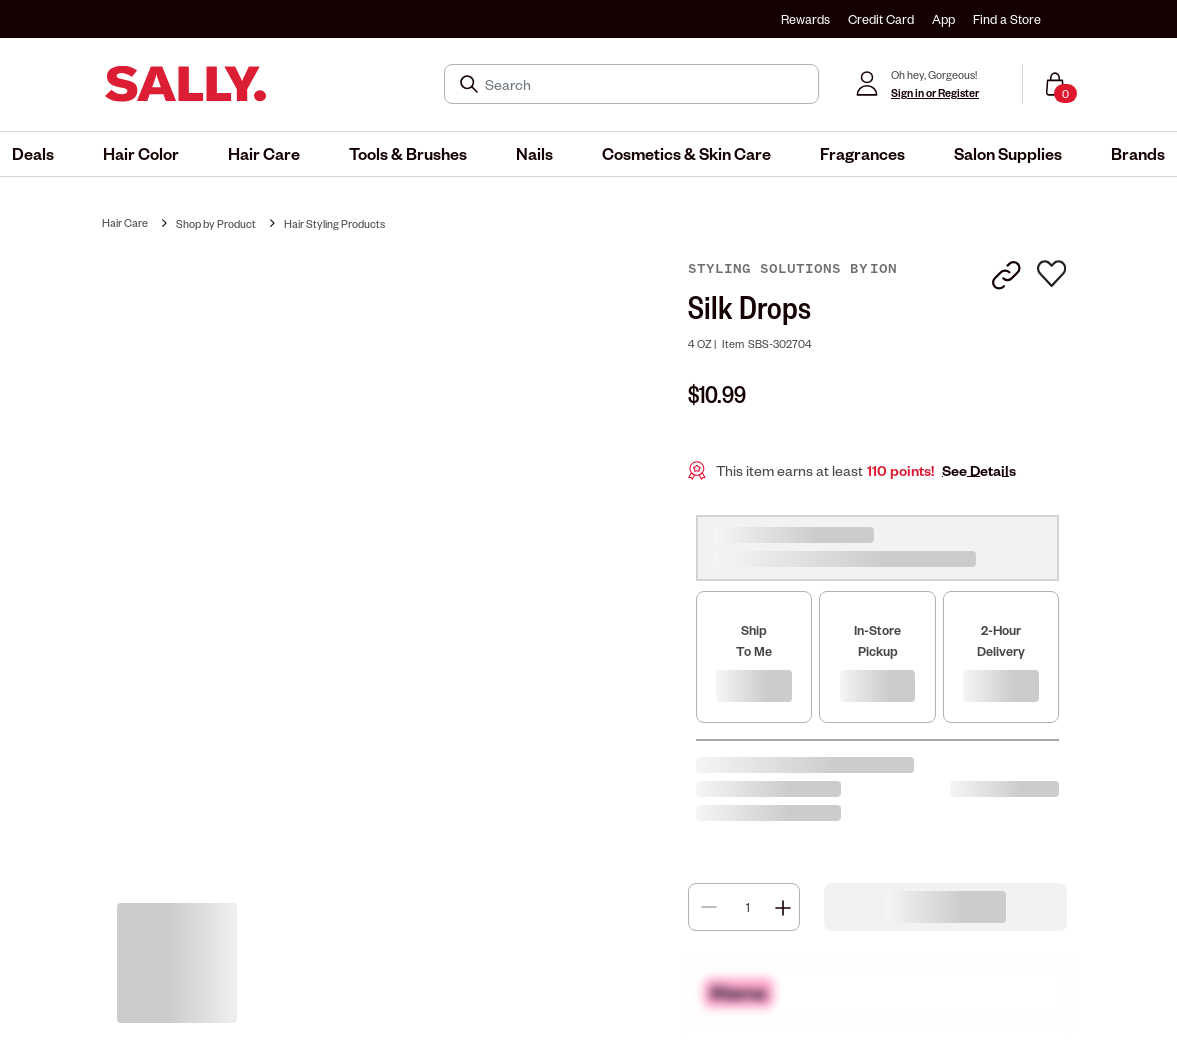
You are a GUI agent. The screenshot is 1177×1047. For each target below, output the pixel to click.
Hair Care (125, 222)
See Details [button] (979, 470)
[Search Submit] (471, 84)
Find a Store (1007, 19)
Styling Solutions (769, 269)
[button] (33, 154)
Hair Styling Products (334, 223)
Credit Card (881, 19)
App (943, 19)
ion (883, 269)
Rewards (805, 19)
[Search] (645, 84)
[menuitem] (33, 154)
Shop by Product (216, 223)
